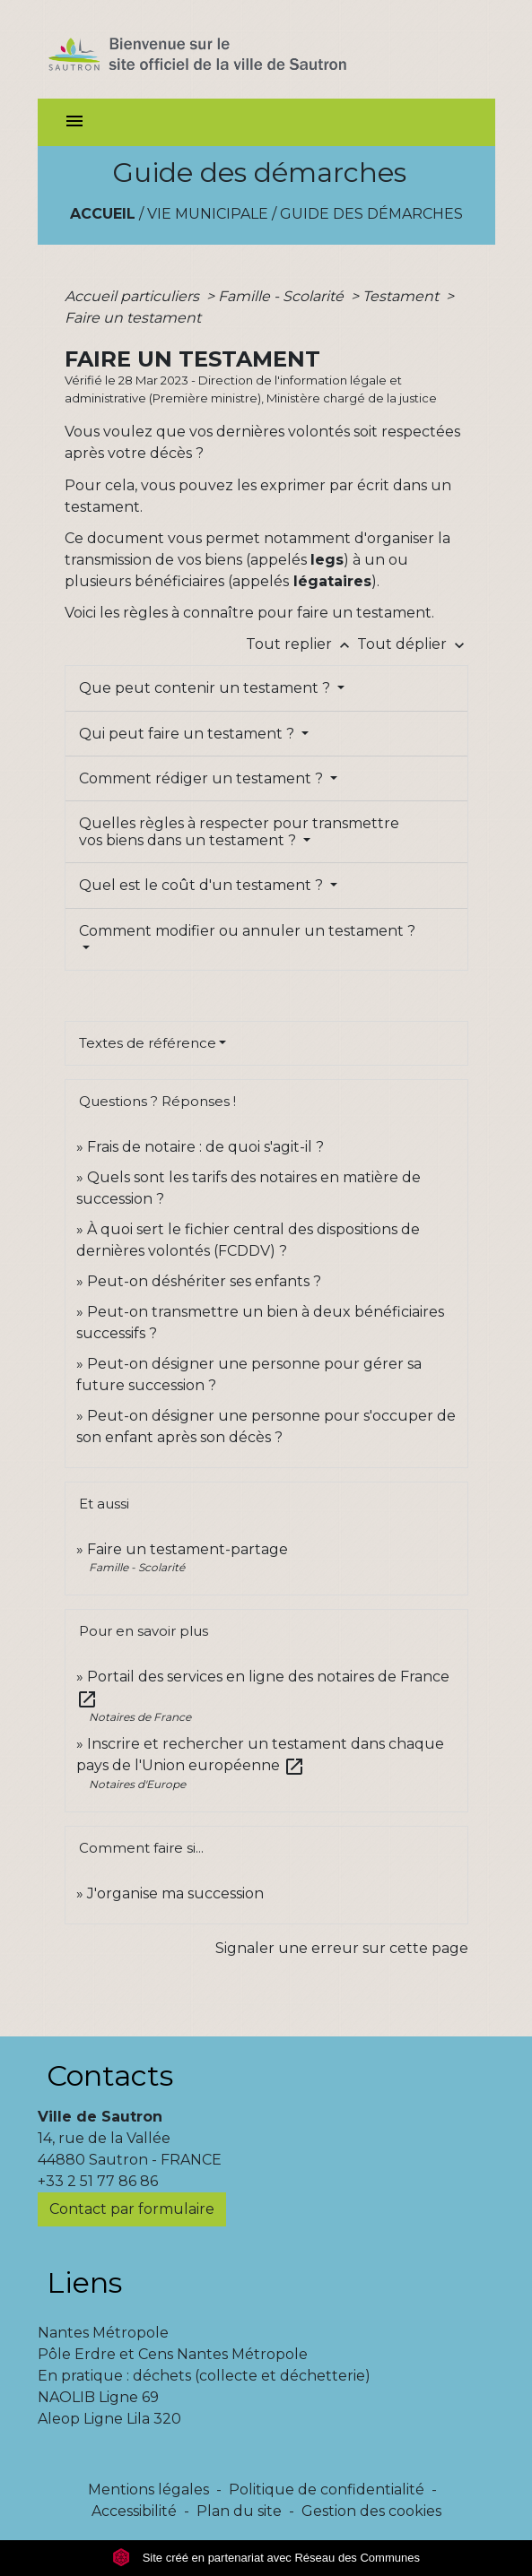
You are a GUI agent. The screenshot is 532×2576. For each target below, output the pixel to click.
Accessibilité (134, 2511)
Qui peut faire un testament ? (188, 733)
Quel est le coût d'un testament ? (203, 885)
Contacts (110, 2075)
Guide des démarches (371, 213)
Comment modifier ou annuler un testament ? (247, 930)
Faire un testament (133, 317)
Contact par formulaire (131, 2208)
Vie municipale (207, 213)
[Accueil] (229, 49)
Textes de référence (147, 1042)
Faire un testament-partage (187, 1549)
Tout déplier (412, 644)
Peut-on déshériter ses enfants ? (204, 1281)
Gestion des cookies (371, 2511)
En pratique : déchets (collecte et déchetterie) (204, 2375)
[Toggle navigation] (74, 122)
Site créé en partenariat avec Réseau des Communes (266, 2557)
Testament (402, 296)
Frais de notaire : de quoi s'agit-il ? (205, 1146)
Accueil (102, 213)
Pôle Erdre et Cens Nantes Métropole (173, 2354)
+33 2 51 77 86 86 (98, 2181)
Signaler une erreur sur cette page (341, 1948)
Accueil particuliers (134, 296)
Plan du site (239, 2511)
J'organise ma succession (175, 1893)
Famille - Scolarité (282, 296)
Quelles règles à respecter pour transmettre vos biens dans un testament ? (239, 832)
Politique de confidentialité (326, 2489)
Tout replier (301, 644)
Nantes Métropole (103, 2332)
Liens (84, 2282)
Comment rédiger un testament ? (203, 778)
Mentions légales (148, 2489)
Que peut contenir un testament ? (206, 687)
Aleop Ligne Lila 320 (109, 2418)
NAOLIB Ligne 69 (98, 2397)
